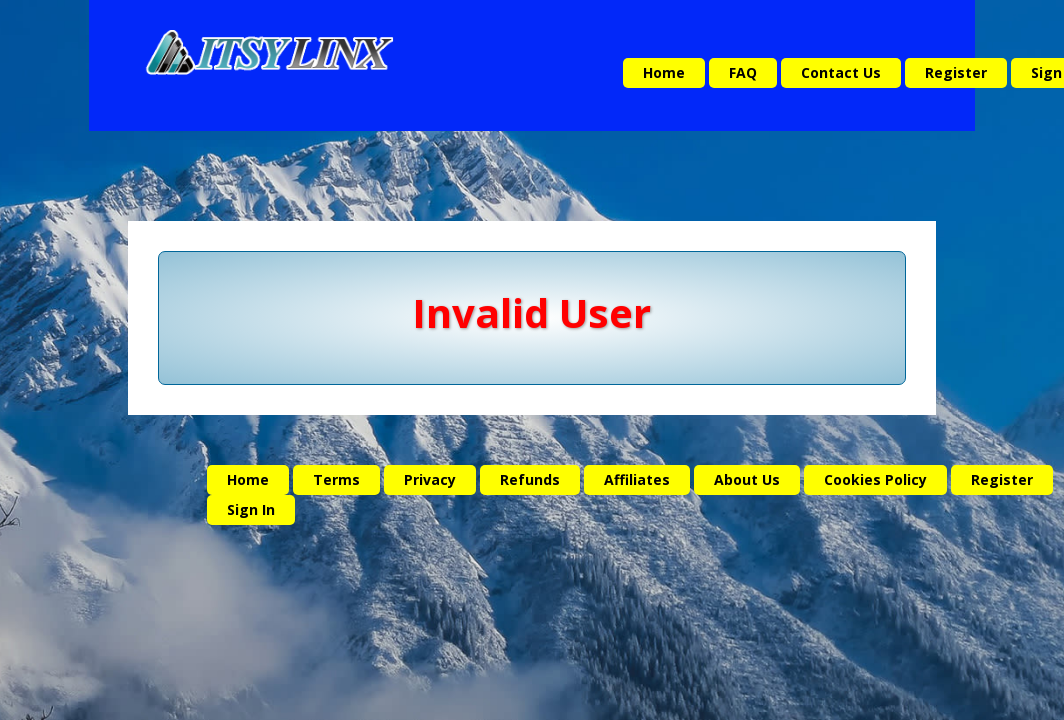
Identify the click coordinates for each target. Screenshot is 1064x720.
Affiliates (637, 479)
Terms (336, 479)
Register (956, 72)
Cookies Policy (875, 479)
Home (664, 72)
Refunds (530, 479)
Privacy (430, 479)
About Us (747, 479)
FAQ (743, 72)
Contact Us (841, 72)
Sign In (251, 509)
